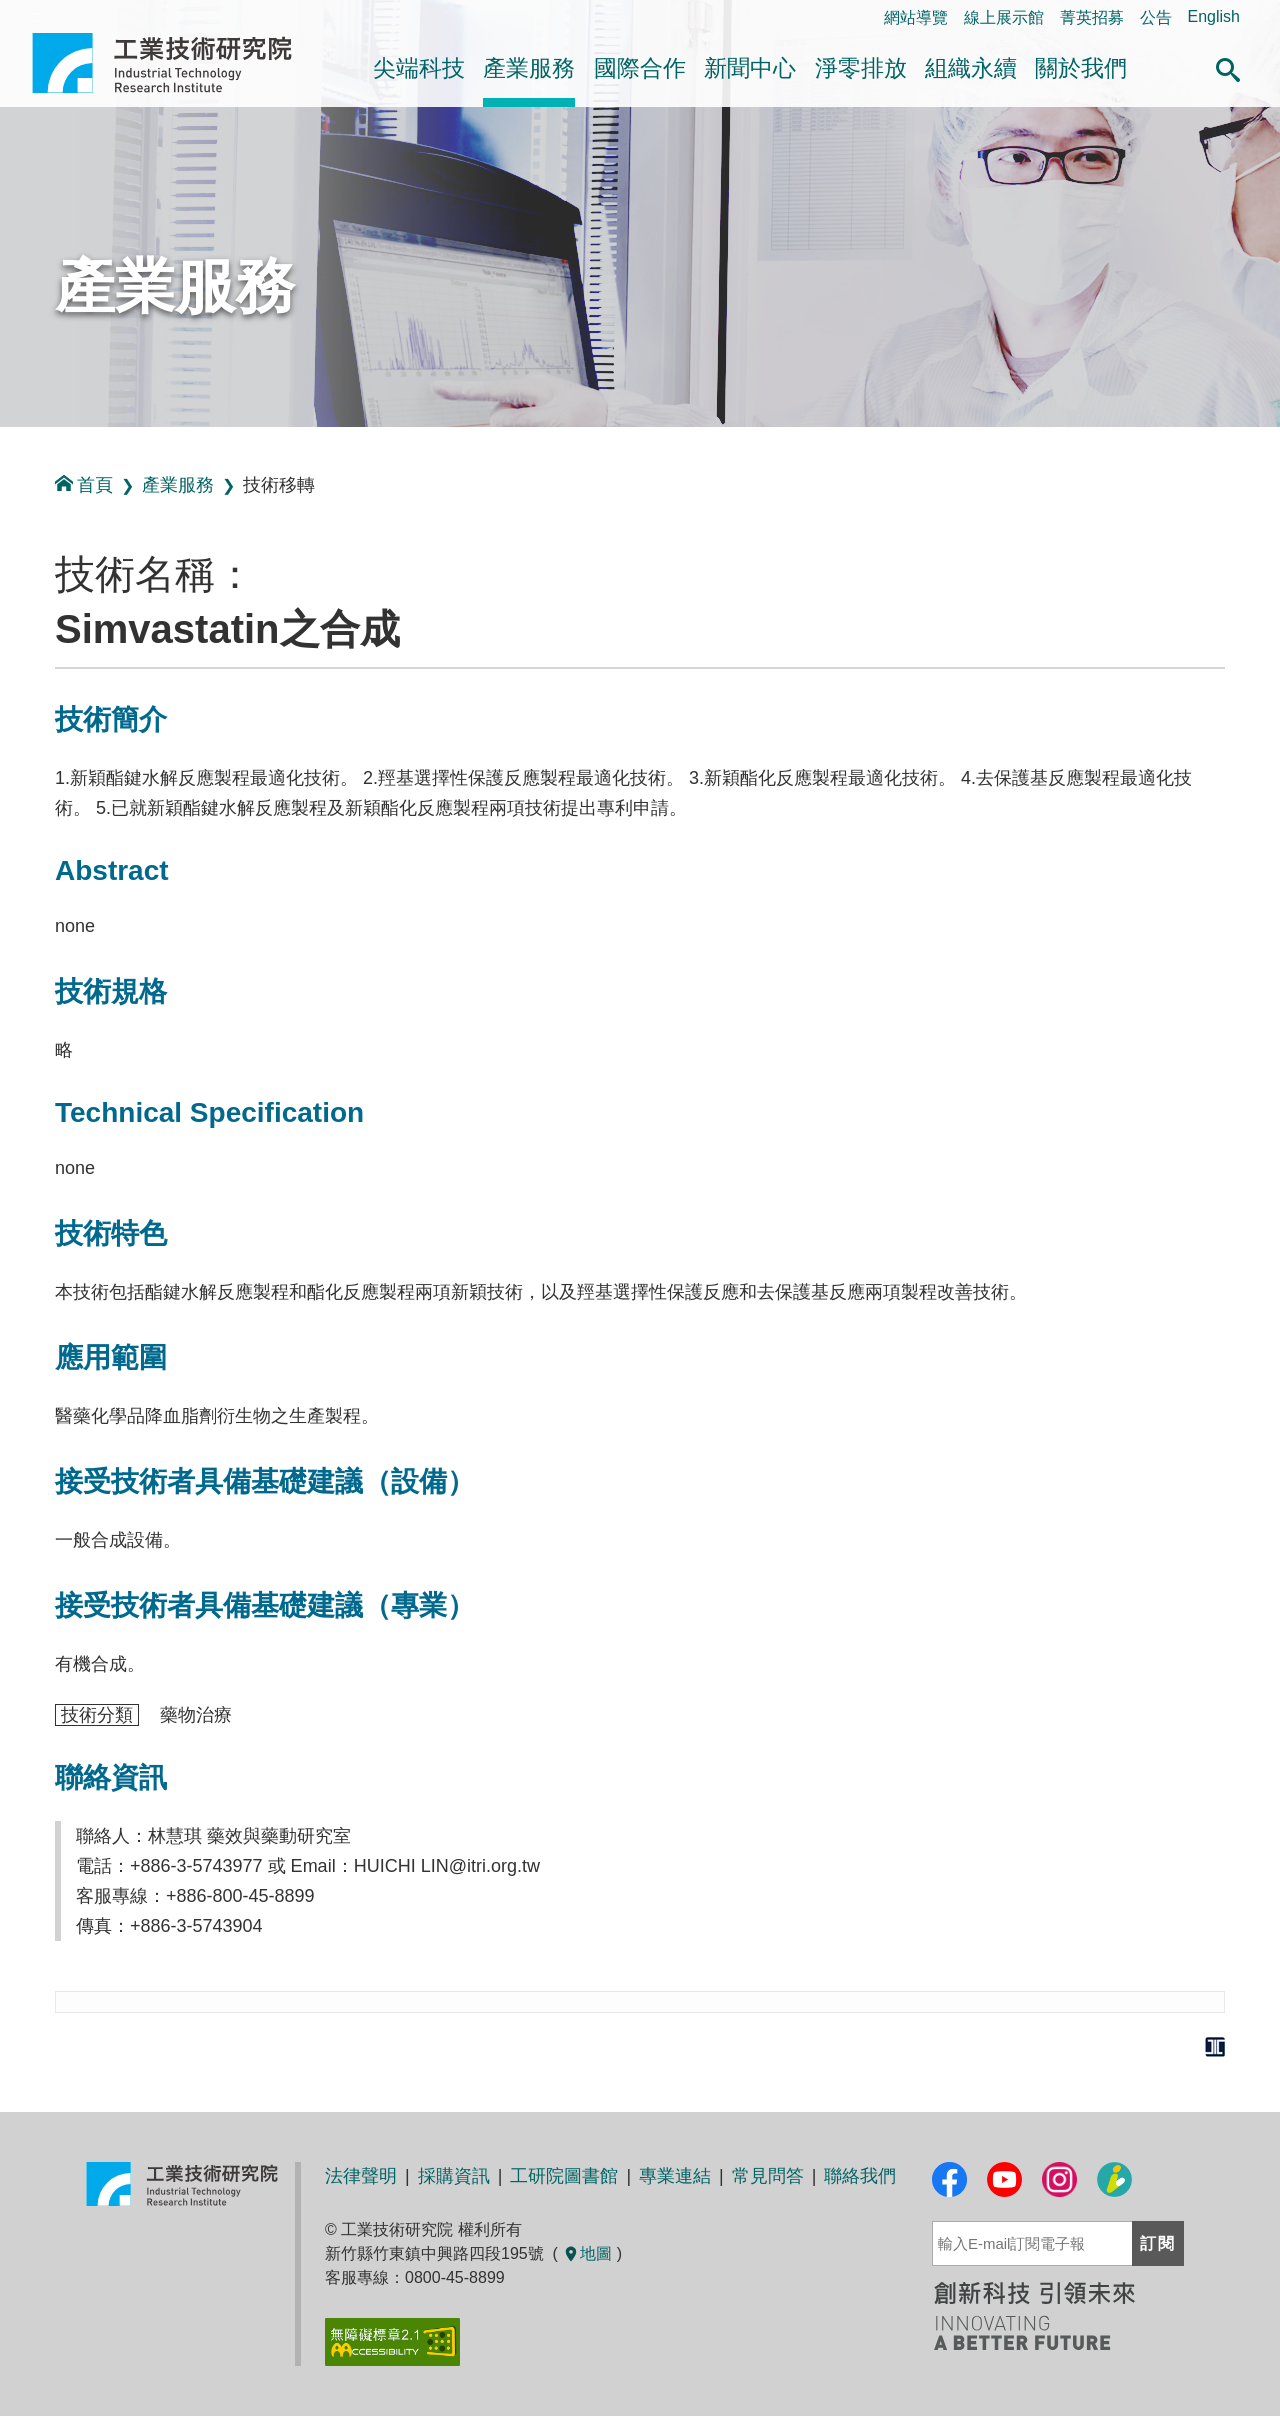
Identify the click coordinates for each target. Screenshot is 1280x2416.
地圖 (587, 2253)
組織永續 (971, 68)
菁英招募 (1092, 17)
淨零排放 (861, 68)
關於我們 (1081, 68)
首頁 (84, 484)
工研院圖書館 (564, 2176)
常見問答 (768, 2176)
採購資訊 (454, 2176)
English (1214, 16)
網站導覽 (916, 17)
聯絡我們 (860, 2176)
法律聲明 (361, 2176)
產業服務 (529, 68)
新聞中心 (750, 68)
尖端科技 (419, 68)
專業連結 (675, 2176)
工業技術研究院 (176, 63)
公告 (1156, 17)
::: (6, 448)
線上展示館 (1004, 17)
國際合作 (640, 68)
